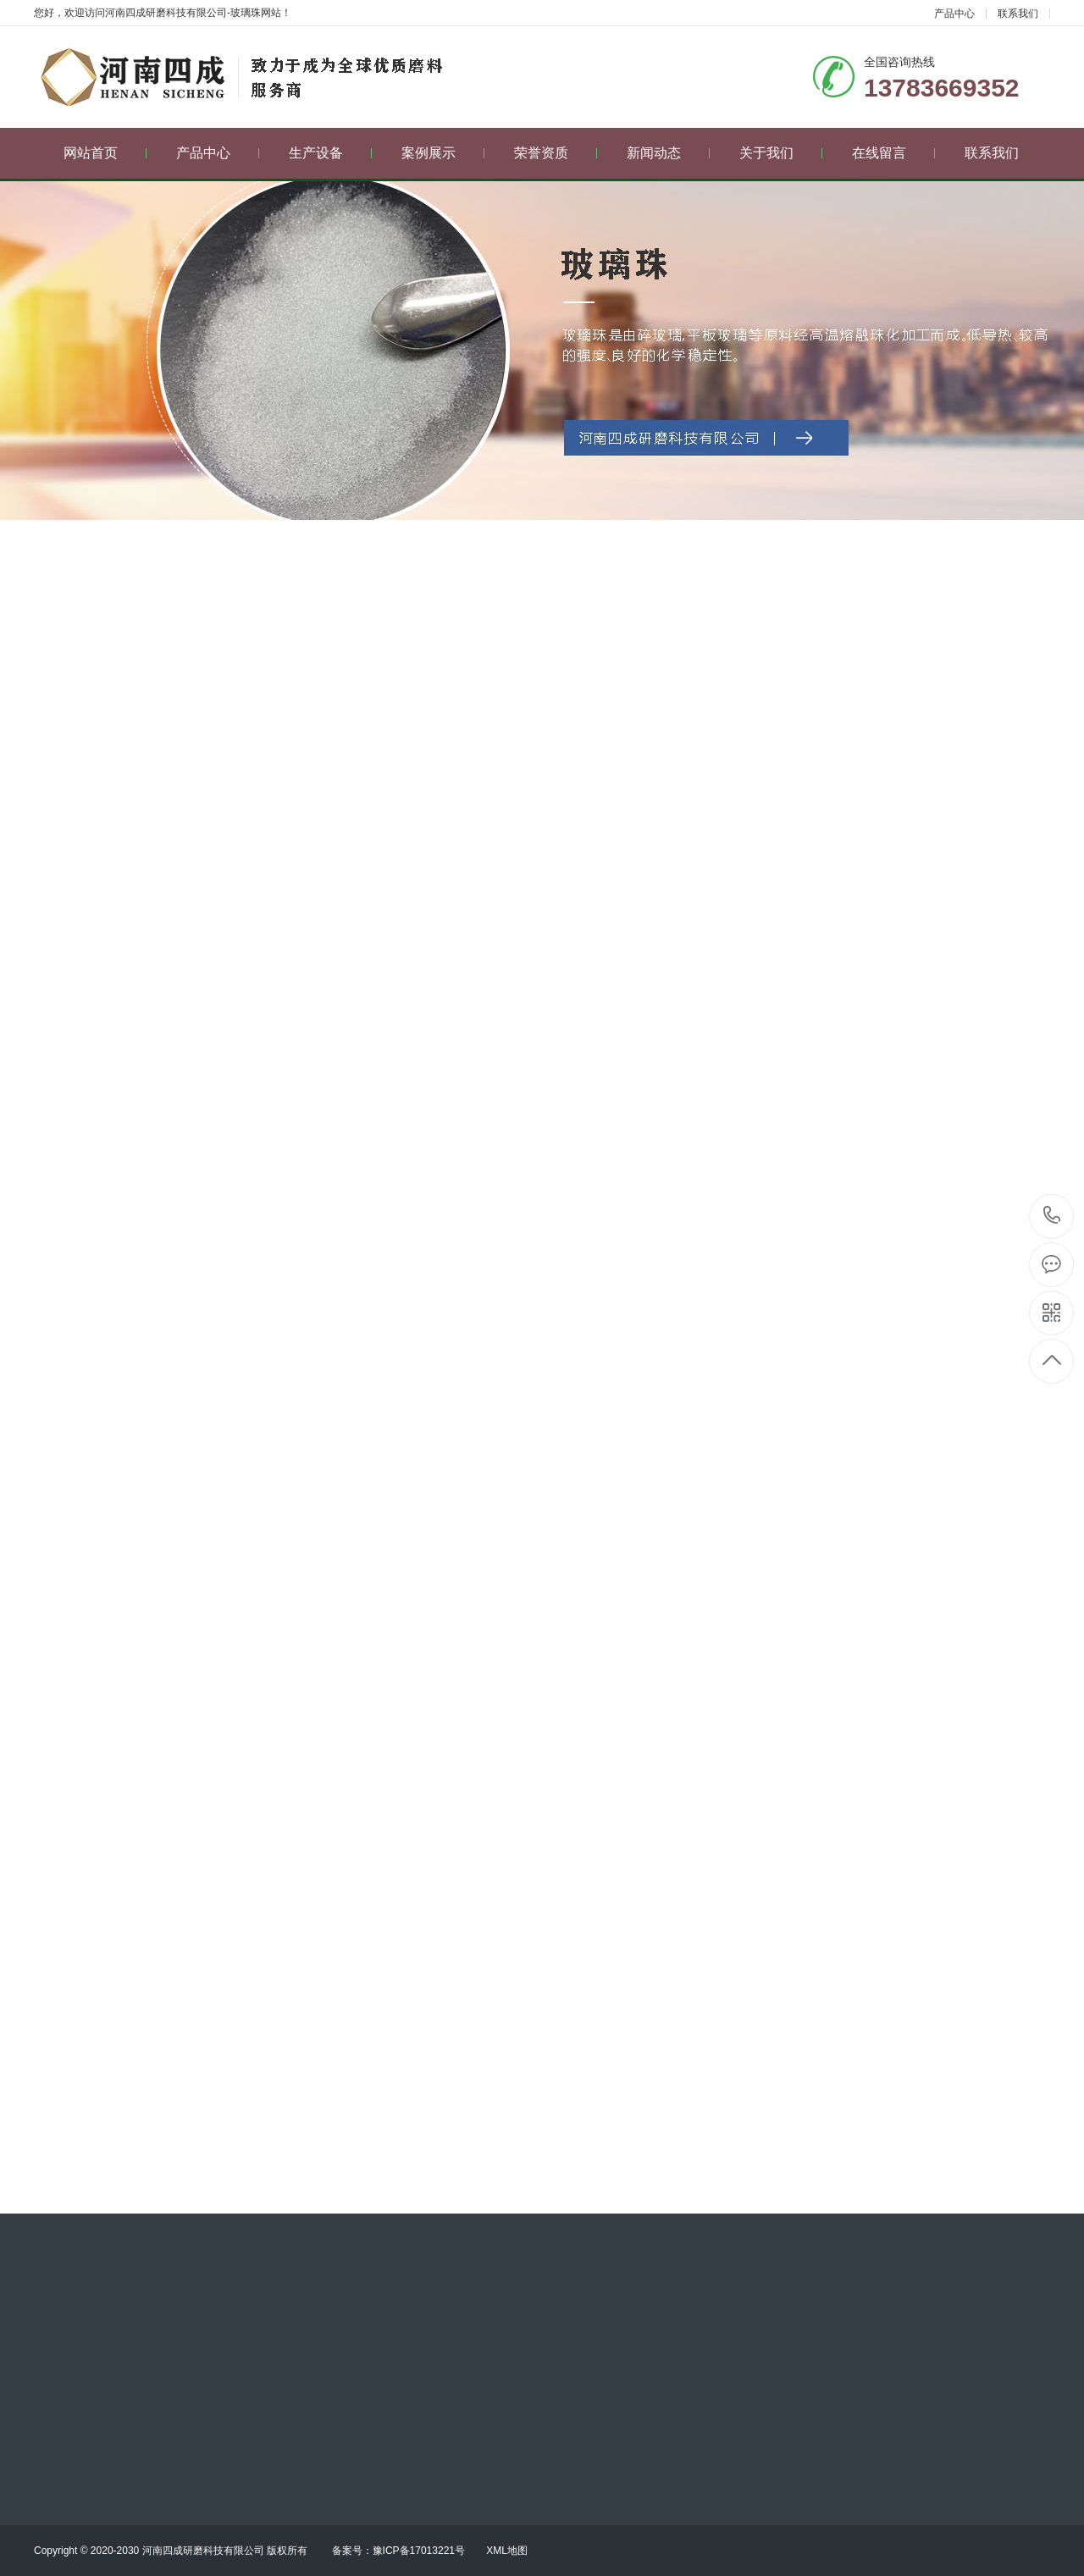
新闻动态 (669, 153)
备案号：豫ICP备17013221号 (398, 2551)
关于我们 (781, 153)
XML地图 (507, 2551)
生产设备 (331, 153)
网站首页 (105, 153)
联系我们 (1018, 13)
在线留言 (894, 153)
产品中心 (954, 13)
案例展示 (443, 153)
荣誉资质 (556, 153)
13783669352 (1052, 1215)
